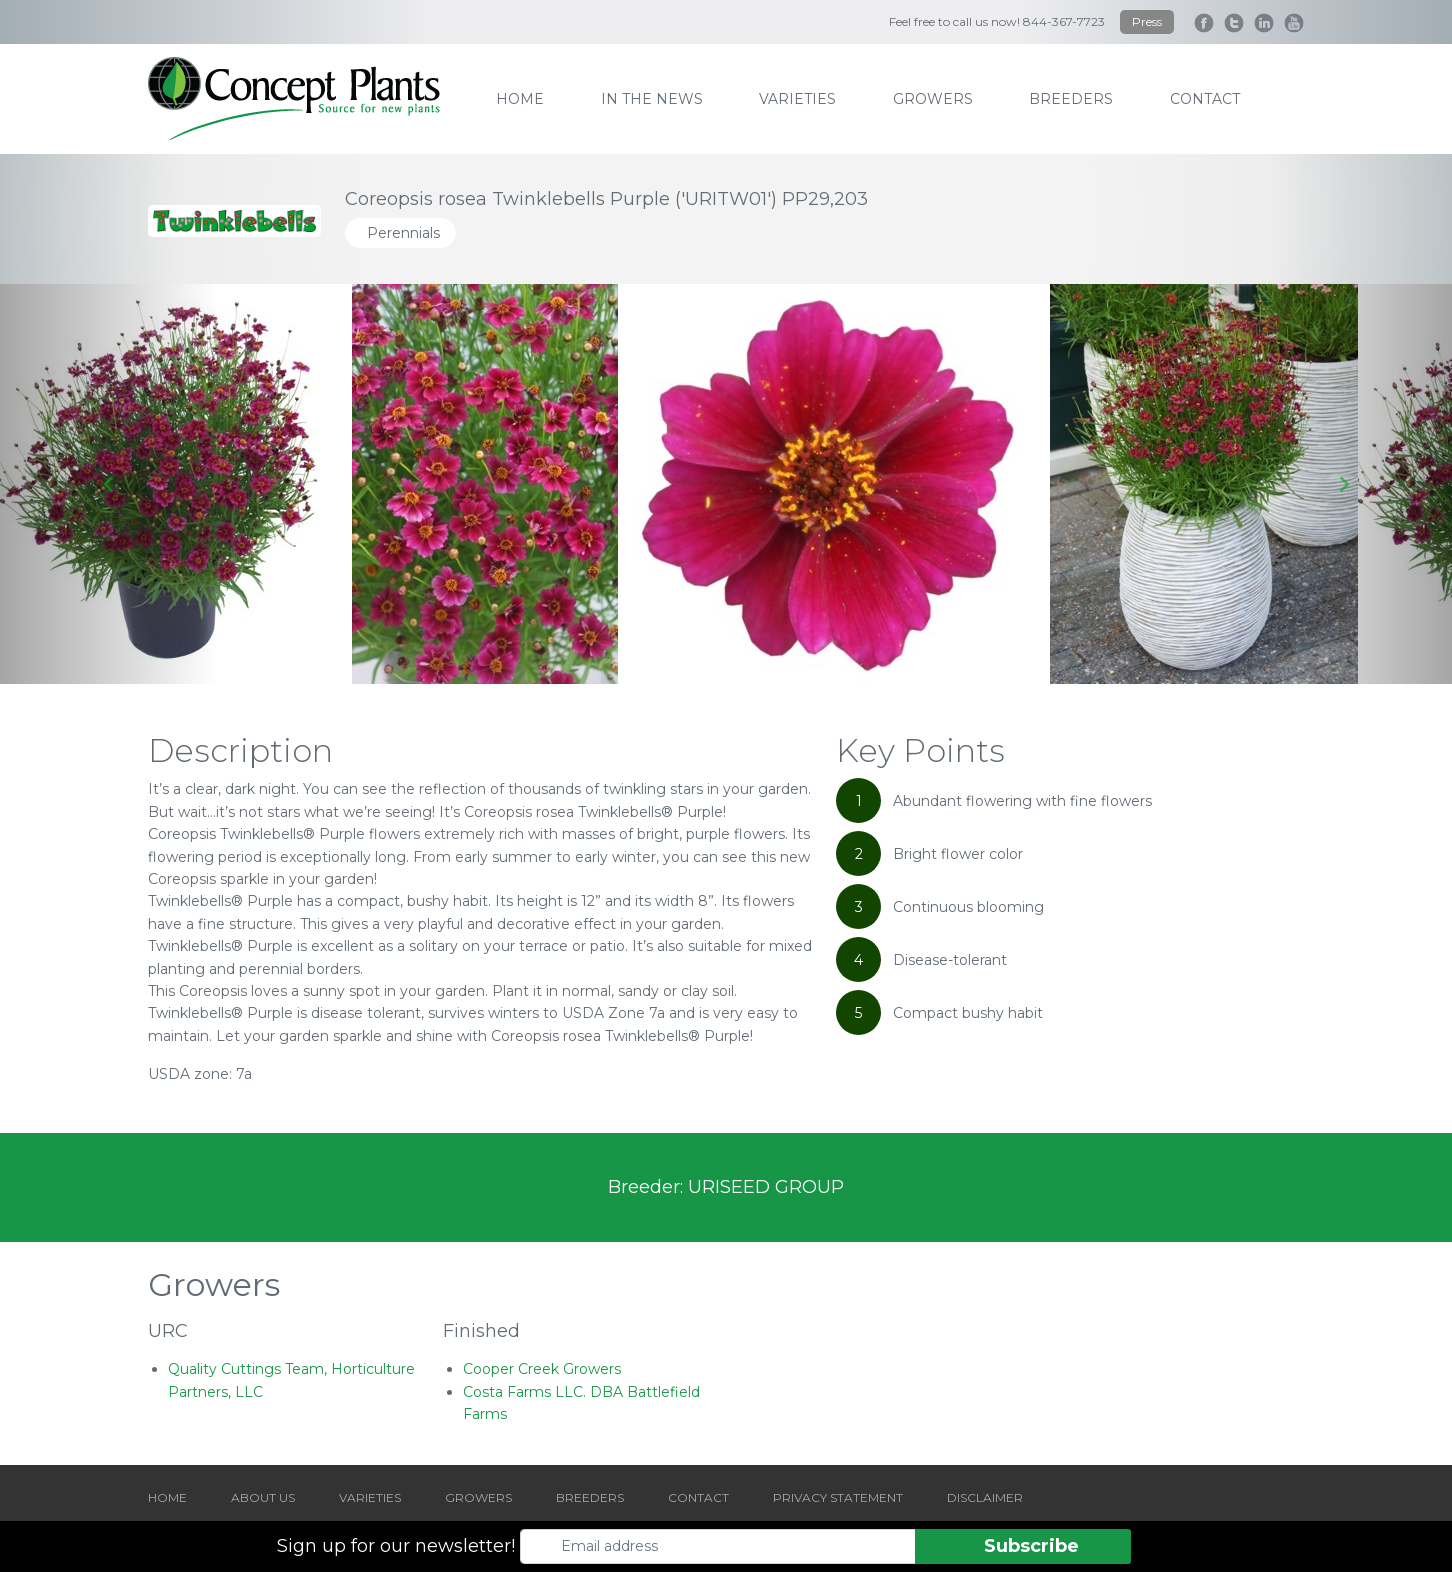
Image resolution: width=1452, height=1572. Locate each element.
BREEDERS (590, 1497)
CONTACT (698, 1497)
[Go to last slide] (109, 484)
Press (1147, 21)
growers (933, 99)
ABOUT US (263, 1497)
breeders (1071, 99)
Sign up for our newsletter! (396, 1546)
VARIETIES (370, 1497)
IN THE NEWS (652, 99)
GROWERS (478, 1497)
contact (1205, 99)
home (520, 99)
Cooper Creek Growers (542, 1369)
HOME (167, 1497)
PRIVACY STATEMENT (838, 1497)
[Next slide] (1343, 484)
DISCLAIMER (985, 1497)
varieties (797, 99)
